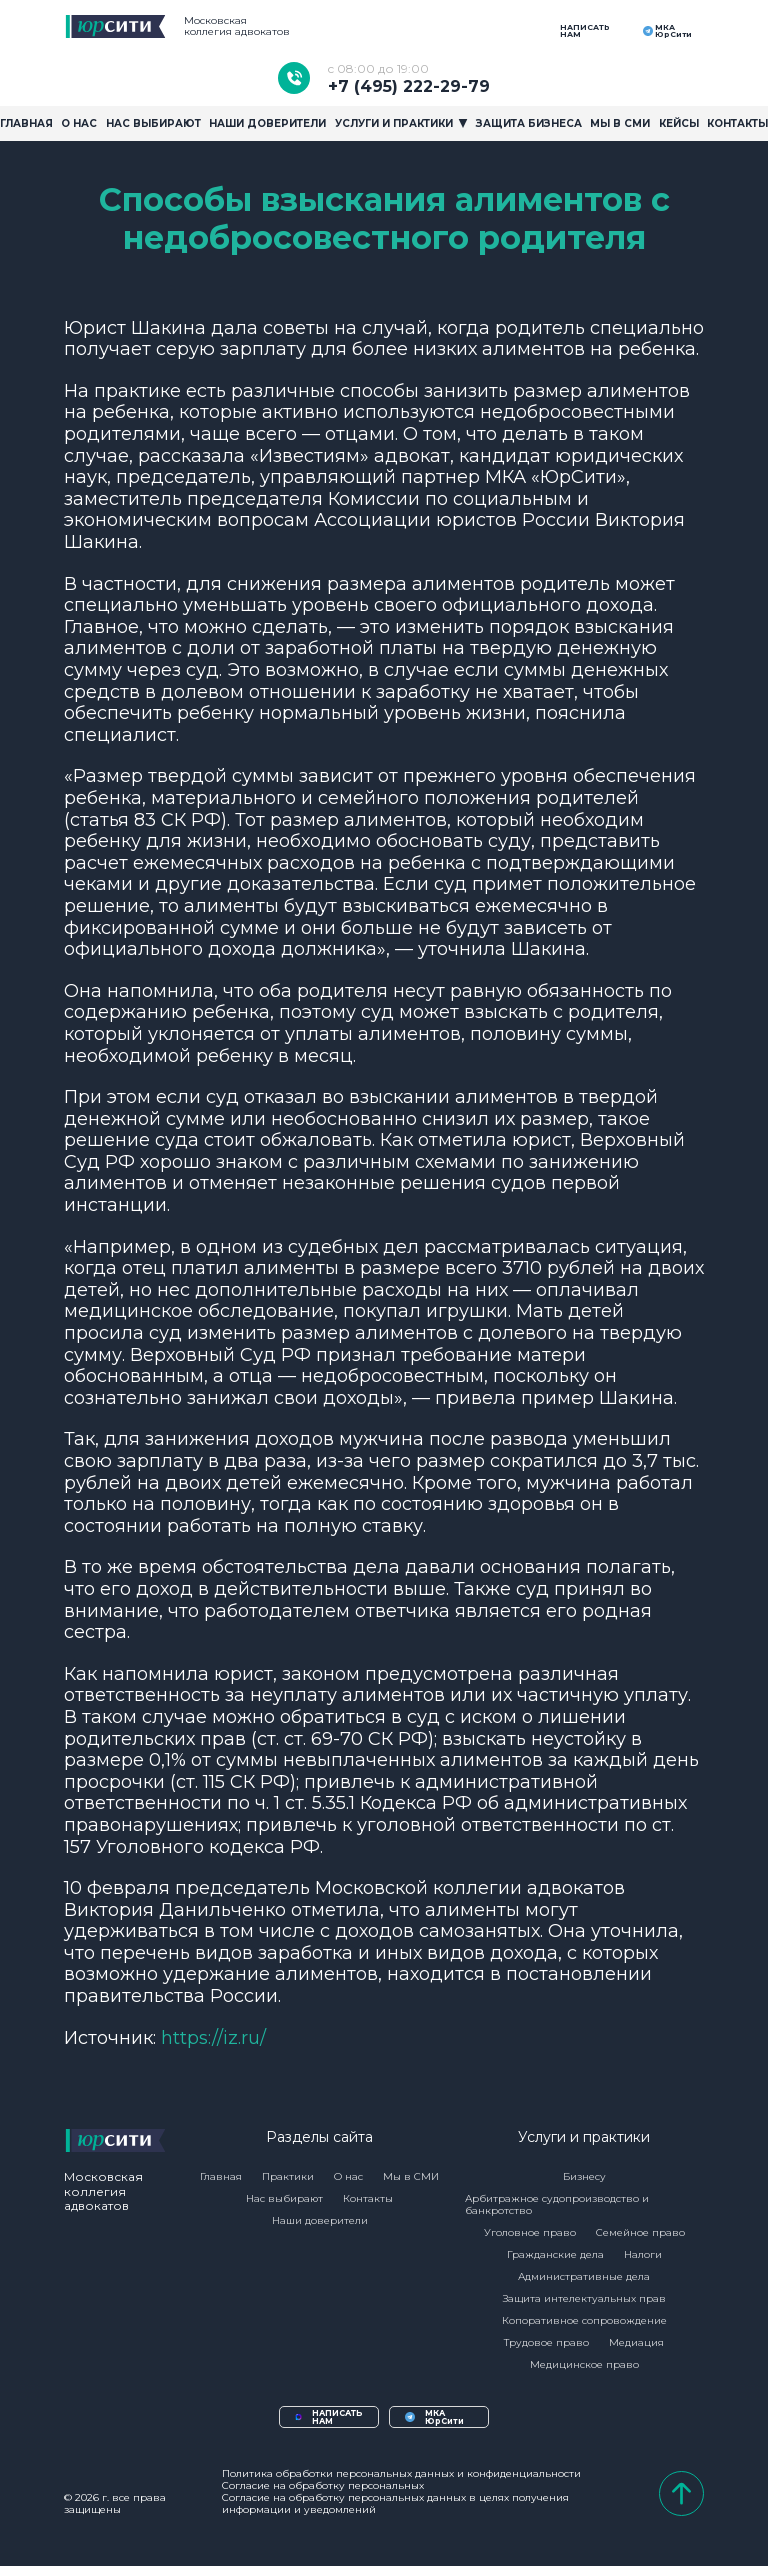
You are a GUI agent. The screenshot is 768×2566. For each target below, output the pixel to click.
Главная (26, 123)
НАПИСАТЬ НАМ (582, 31)
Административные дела (584, 2276)
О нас (348, 2176)
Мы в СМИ (411, 2176)
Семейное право (640, 2232)
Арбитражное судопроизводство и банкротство (557, 2204)
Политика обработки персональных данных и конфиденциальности (401, 2474)
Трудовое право (546, 2342)
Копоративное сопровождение (584, 2320)
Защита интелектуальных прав (584, 2298)
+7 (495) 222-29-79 (409, 78)
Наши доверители (267, 123)
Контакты (737, 123)
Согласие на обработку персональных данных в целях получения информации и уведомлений (395, 2504)
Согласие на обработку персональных (323, 2486)
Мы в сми (620, 123)
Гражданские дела (555, 2254)
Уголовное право (530, 2232)
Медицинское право (584, 2364)
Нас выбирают (153, 123)
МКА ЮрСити (666, 31)
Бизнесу (584, 2176)
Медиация (636, 2342)
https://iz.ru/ (213, 2037)
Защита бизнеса (529, 123)
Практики (288, 2176)
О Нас (79, 123)
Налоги (643, 2254)
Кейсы (679, 123)
